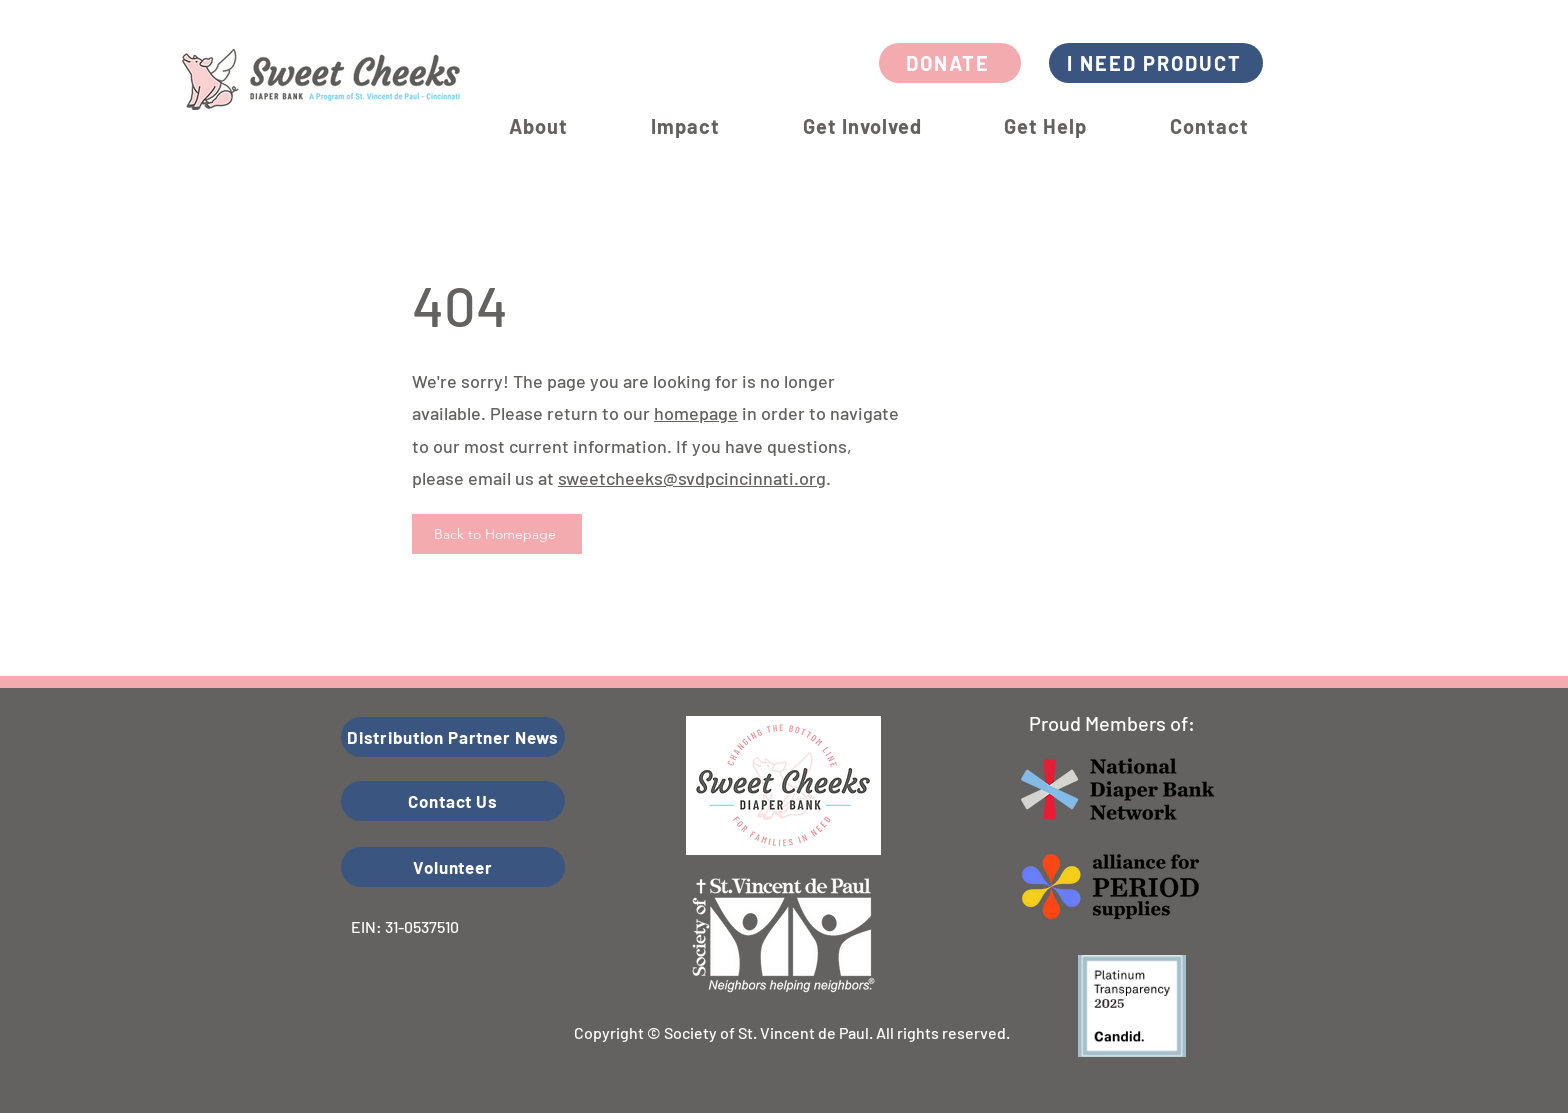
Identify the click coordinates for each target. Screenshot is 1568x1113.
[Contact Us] (453, 801)
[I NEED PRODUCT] (1156, 63)
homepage (696, 413)
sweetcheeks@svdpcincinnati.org (692, 478)
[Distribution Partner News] (453, 737)
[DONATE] (950, 63)
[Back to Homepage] (497, 534)
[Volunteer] (453, 867)
